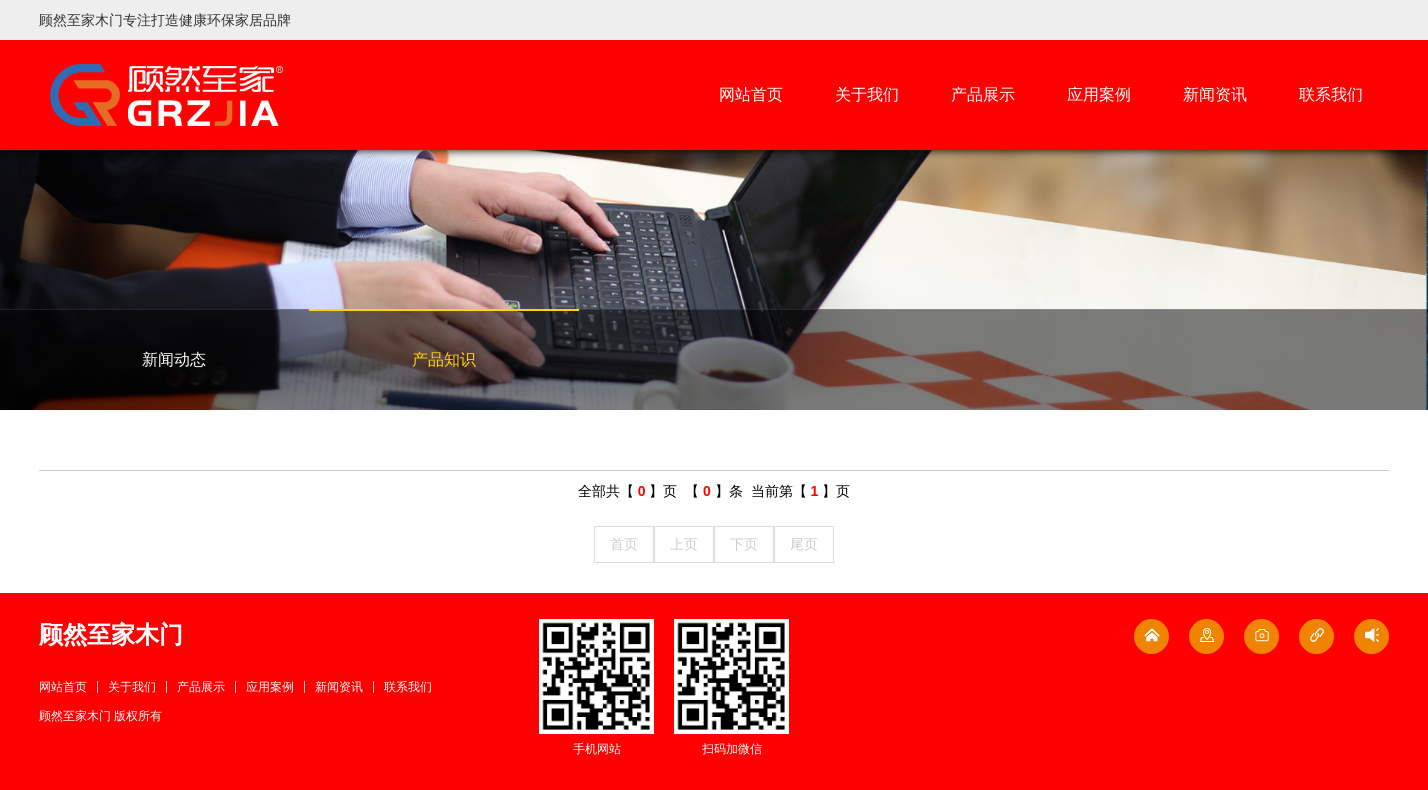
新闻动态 (174, 359)
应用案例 (1099, 94)
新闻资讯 (1215, 94)
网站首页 (751, 94)
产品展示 (983, 94)
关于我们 (867, 94)
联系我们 (1331, 94)
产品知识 (444, 359)
